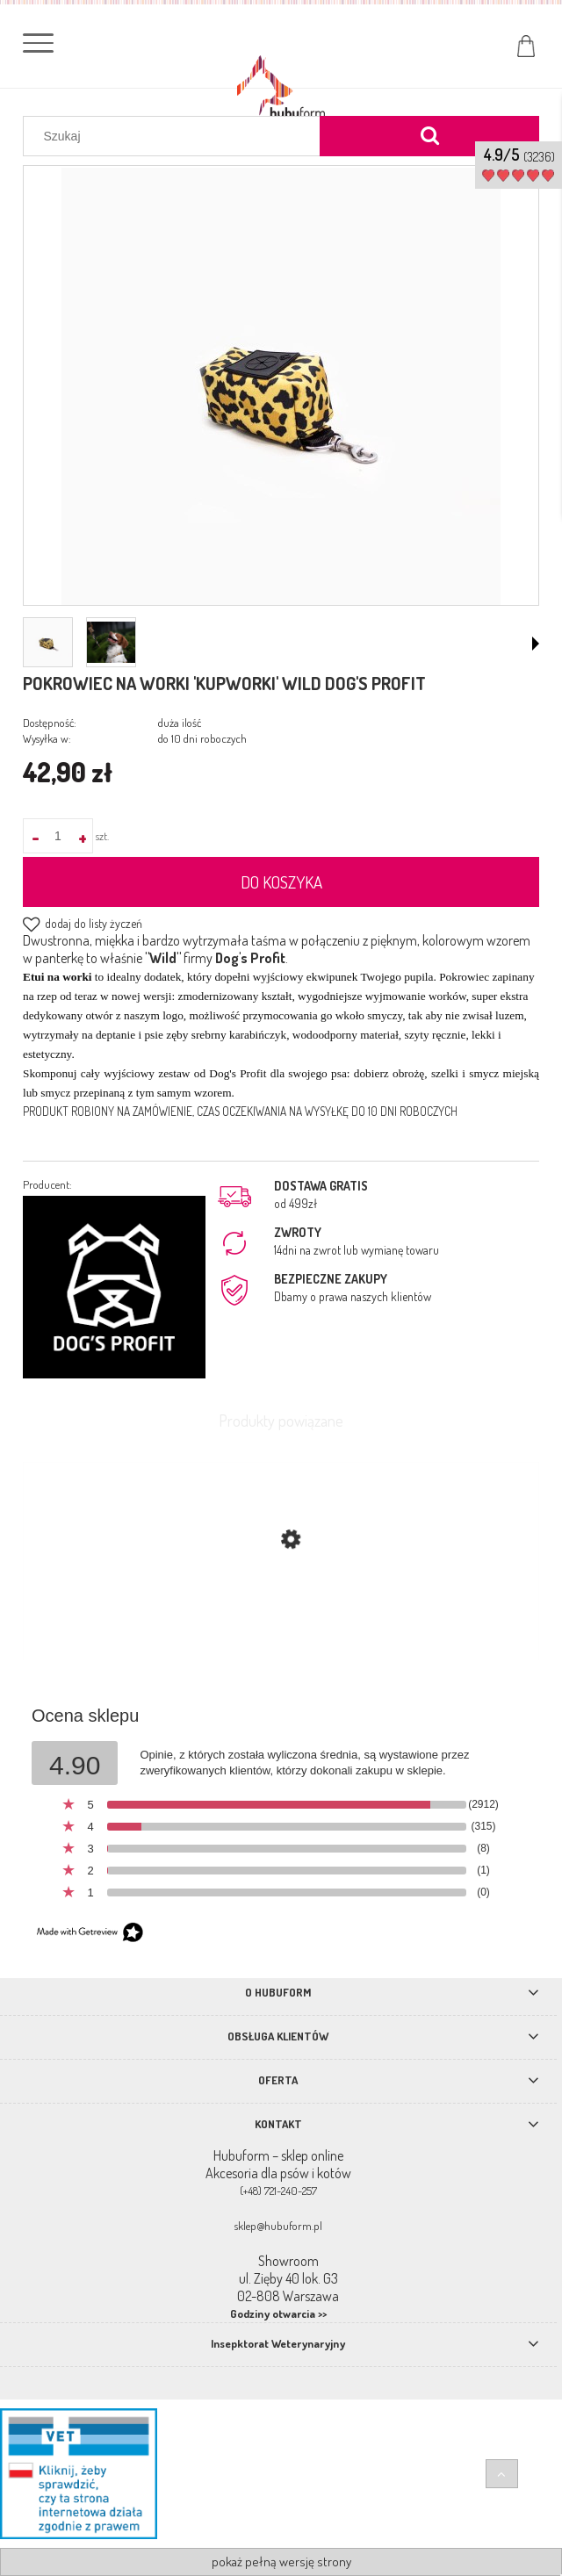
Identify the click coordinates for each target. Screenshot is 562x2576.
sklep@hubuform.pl (278, 2226)
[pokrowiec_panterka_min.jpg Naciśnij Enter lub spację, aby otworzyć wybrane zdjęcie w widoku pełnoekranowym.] (281, 387)
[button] (535, 644)
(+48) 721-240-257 (278, 2191)
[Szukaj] (429, 136)
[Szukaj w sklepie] (176, 136)
